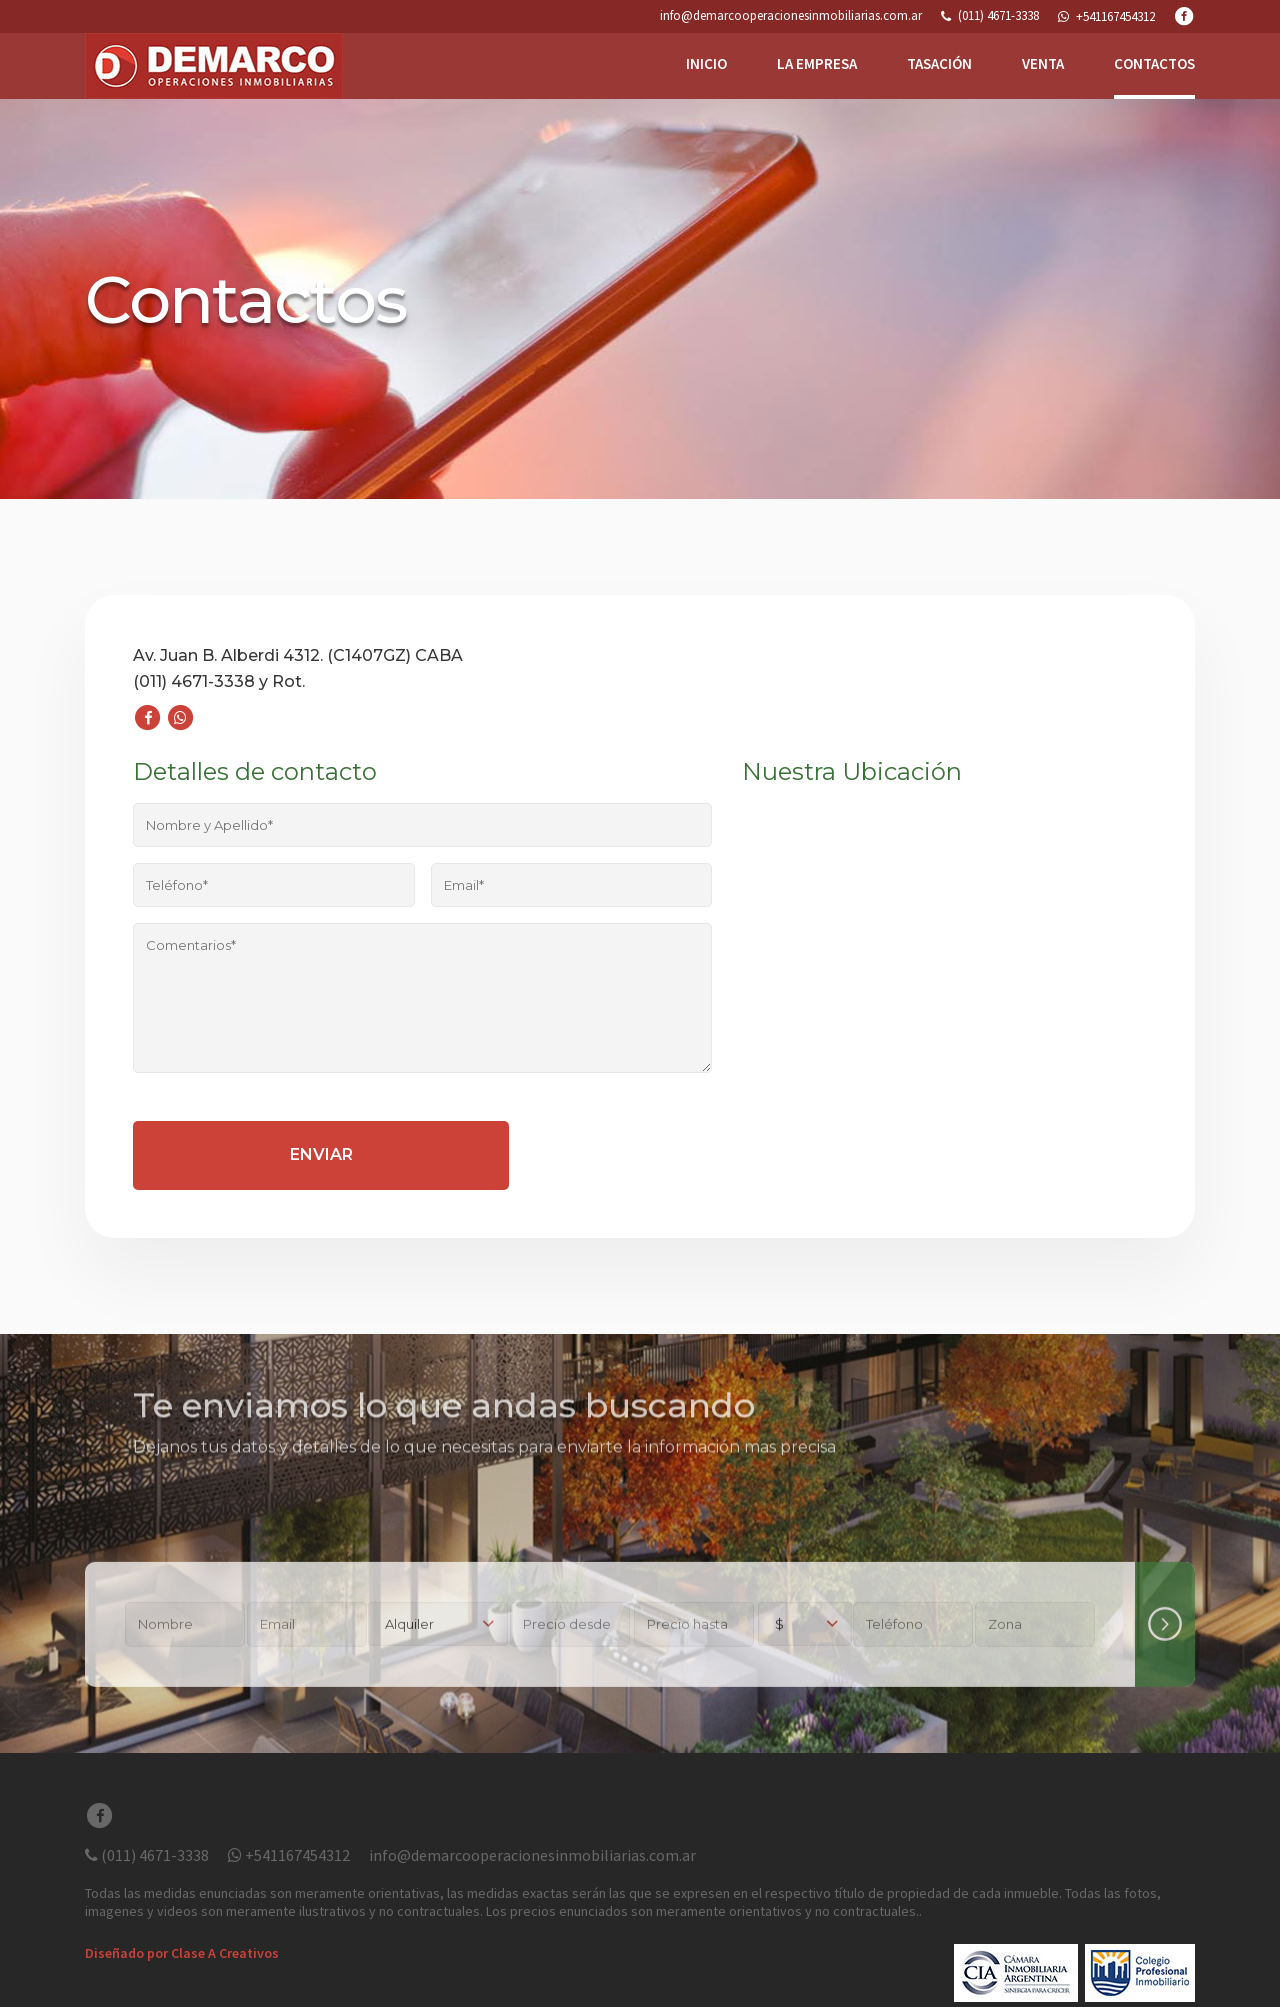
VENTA (1043, 63)
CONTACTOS (1154, 63)
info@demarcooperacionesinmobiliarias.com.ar (791, 16)
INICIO (706, 63)
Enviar (321, 1154)
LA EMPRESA (817, 63)
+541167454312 (289, 1855)
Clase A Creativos (225, 1953)
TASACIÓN (939, 63)
